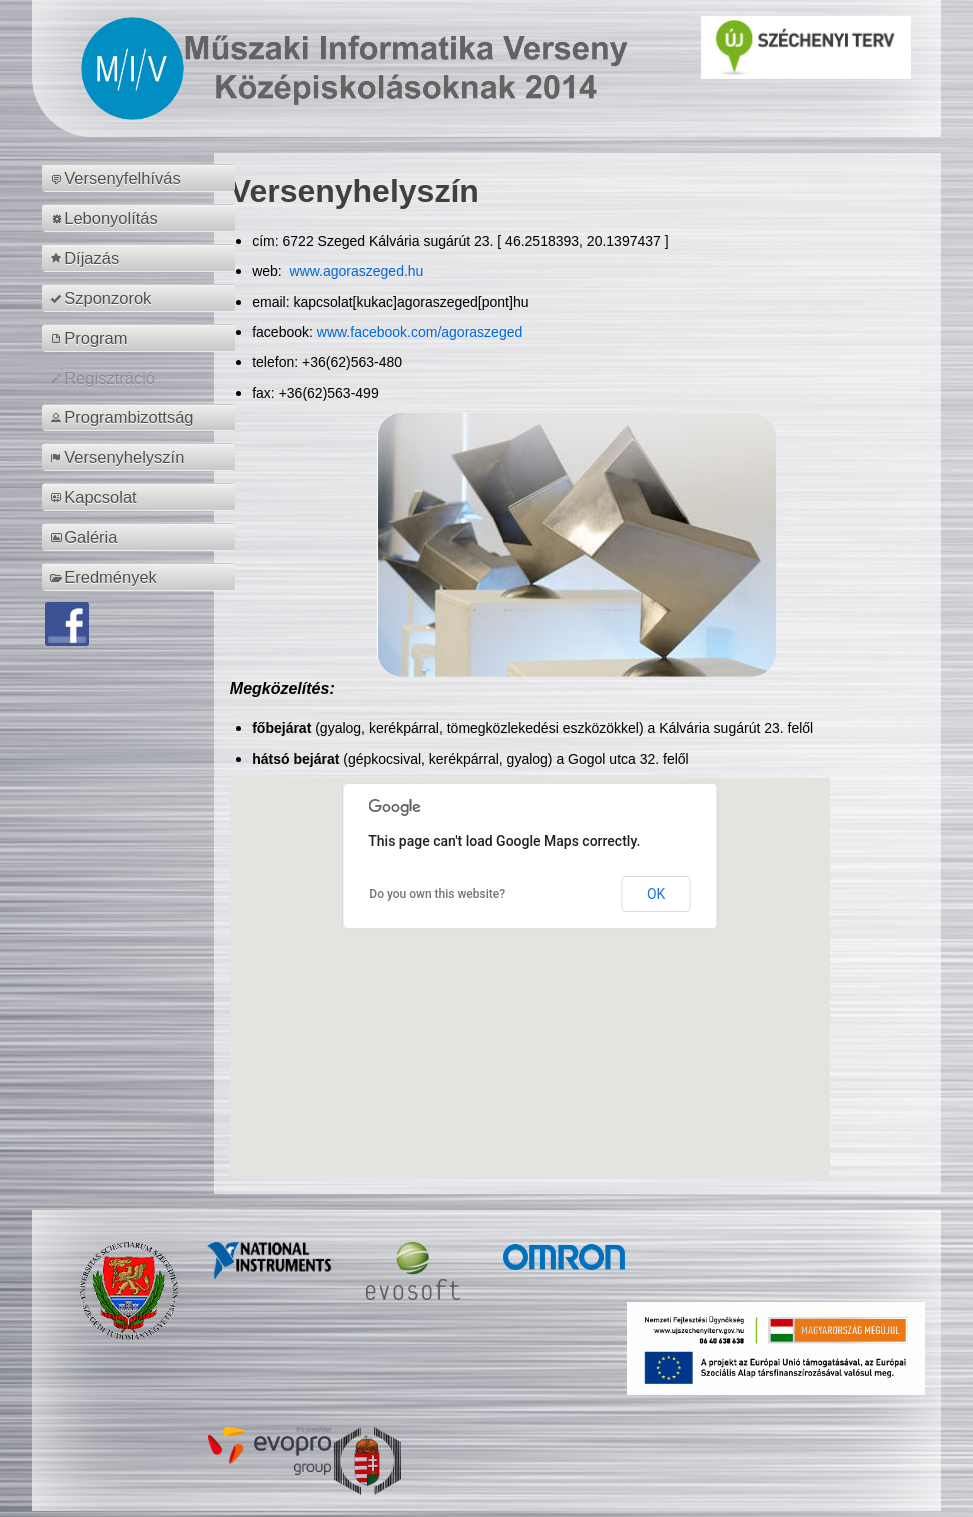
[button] (530, 959)
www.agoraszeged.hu (355, 271)
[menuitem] (141, 178)
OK (656, 894)
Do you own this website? (437, 894)
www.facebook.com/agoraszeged (419, 332)
